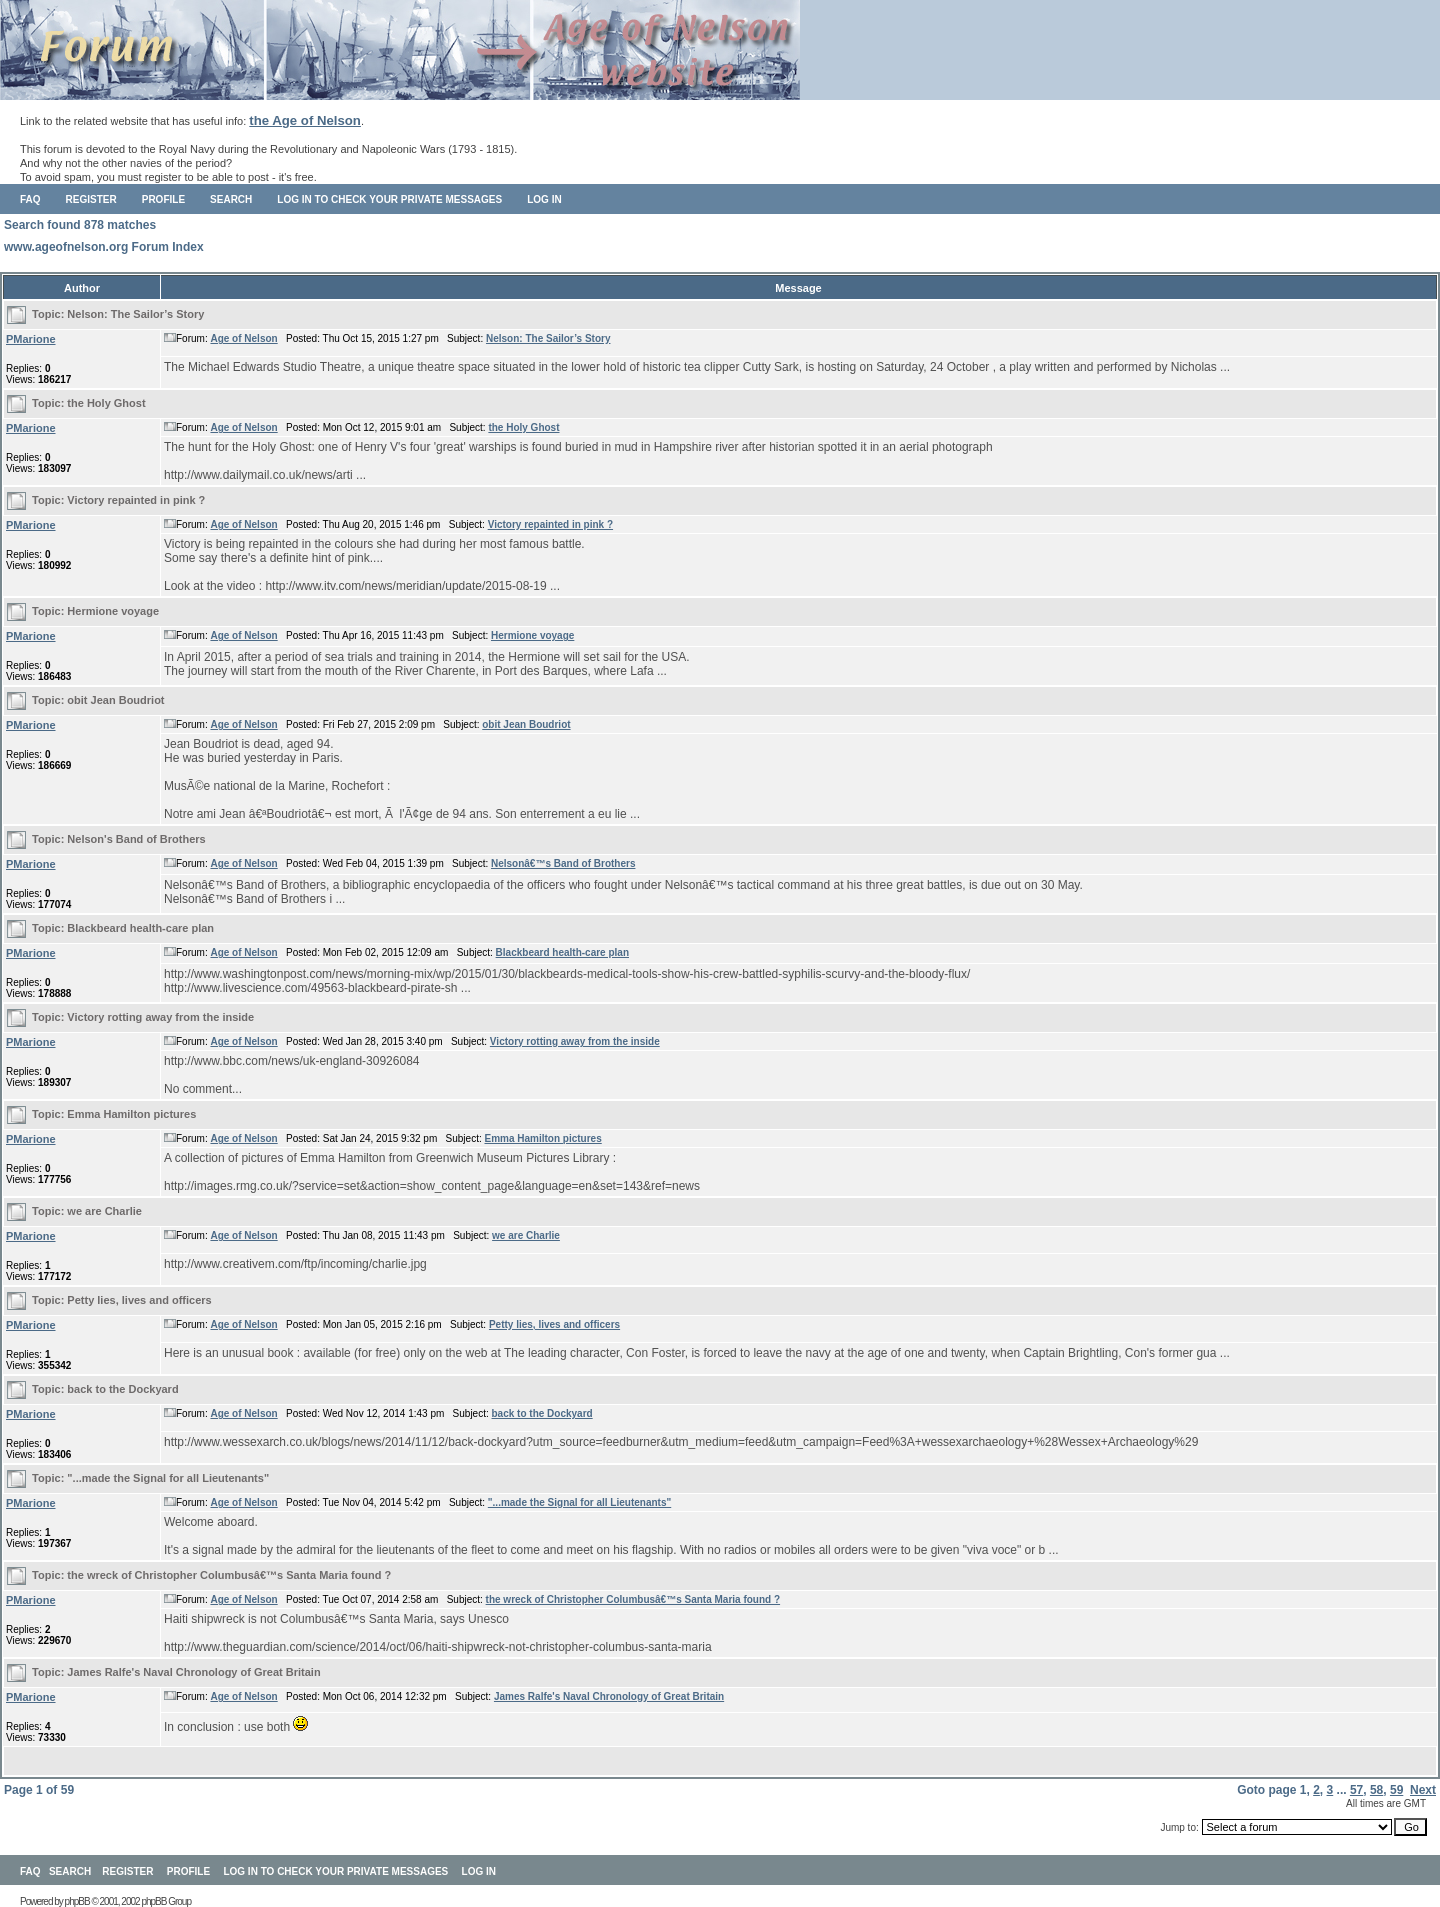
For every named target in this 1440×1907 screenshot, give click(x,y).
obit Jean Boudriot (115, 700)
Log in (544, 199)
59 (1396, 1790)
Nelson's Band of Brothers (136, 839)
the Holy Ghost (106, 403)
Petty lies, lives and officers (139, 1300)
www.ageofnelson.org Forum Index (104, 247)
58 (1376, 1790)
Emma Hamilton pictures (131, 1114)
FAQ (30, 199)
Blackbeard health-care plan (140, 928)
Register (91, 199)
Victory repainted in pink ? (136, 500)
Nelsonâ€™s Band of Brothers (563, 863)
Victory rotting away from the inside (160, 1017)
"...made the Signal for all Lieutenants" (168, 1478)
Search (231, 199)
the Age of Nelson (305, 120)
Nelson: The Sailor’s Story (135, 314)
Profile (163, 199)
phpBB (77, 1901)
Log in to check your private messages (389, 199)
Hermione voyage (113, 611)
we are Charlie (104, 1211)
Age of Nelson (243, 338)
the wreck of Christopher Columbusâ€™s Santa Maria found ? (229, 1575)
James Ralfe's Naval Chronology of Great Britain (193, 1672)
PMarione (31, 339)
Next (1423, 1790)
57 (1356, 1790)
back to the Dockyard (122, 1389)
